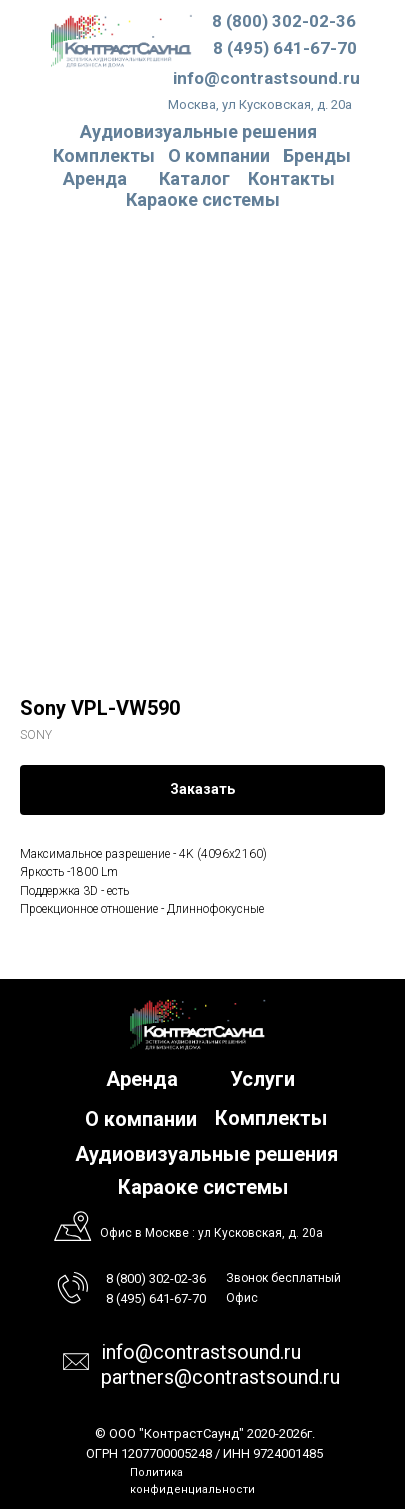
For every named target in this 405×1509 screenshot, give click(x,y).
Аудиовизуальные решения (206, 1154)
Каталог (194, 178)
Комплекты (104, 155)
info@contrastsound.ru (266, 78)
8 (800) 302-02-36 (284, 21)
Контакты (291, 178)
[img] (121, 40)
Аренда (95, 178)
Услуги (262, 1079)
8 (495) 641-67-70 (285, 48)
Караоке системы (203, 199)
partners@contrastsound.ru (220, 1377)
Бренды (317, 155)
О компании (219, 155)
